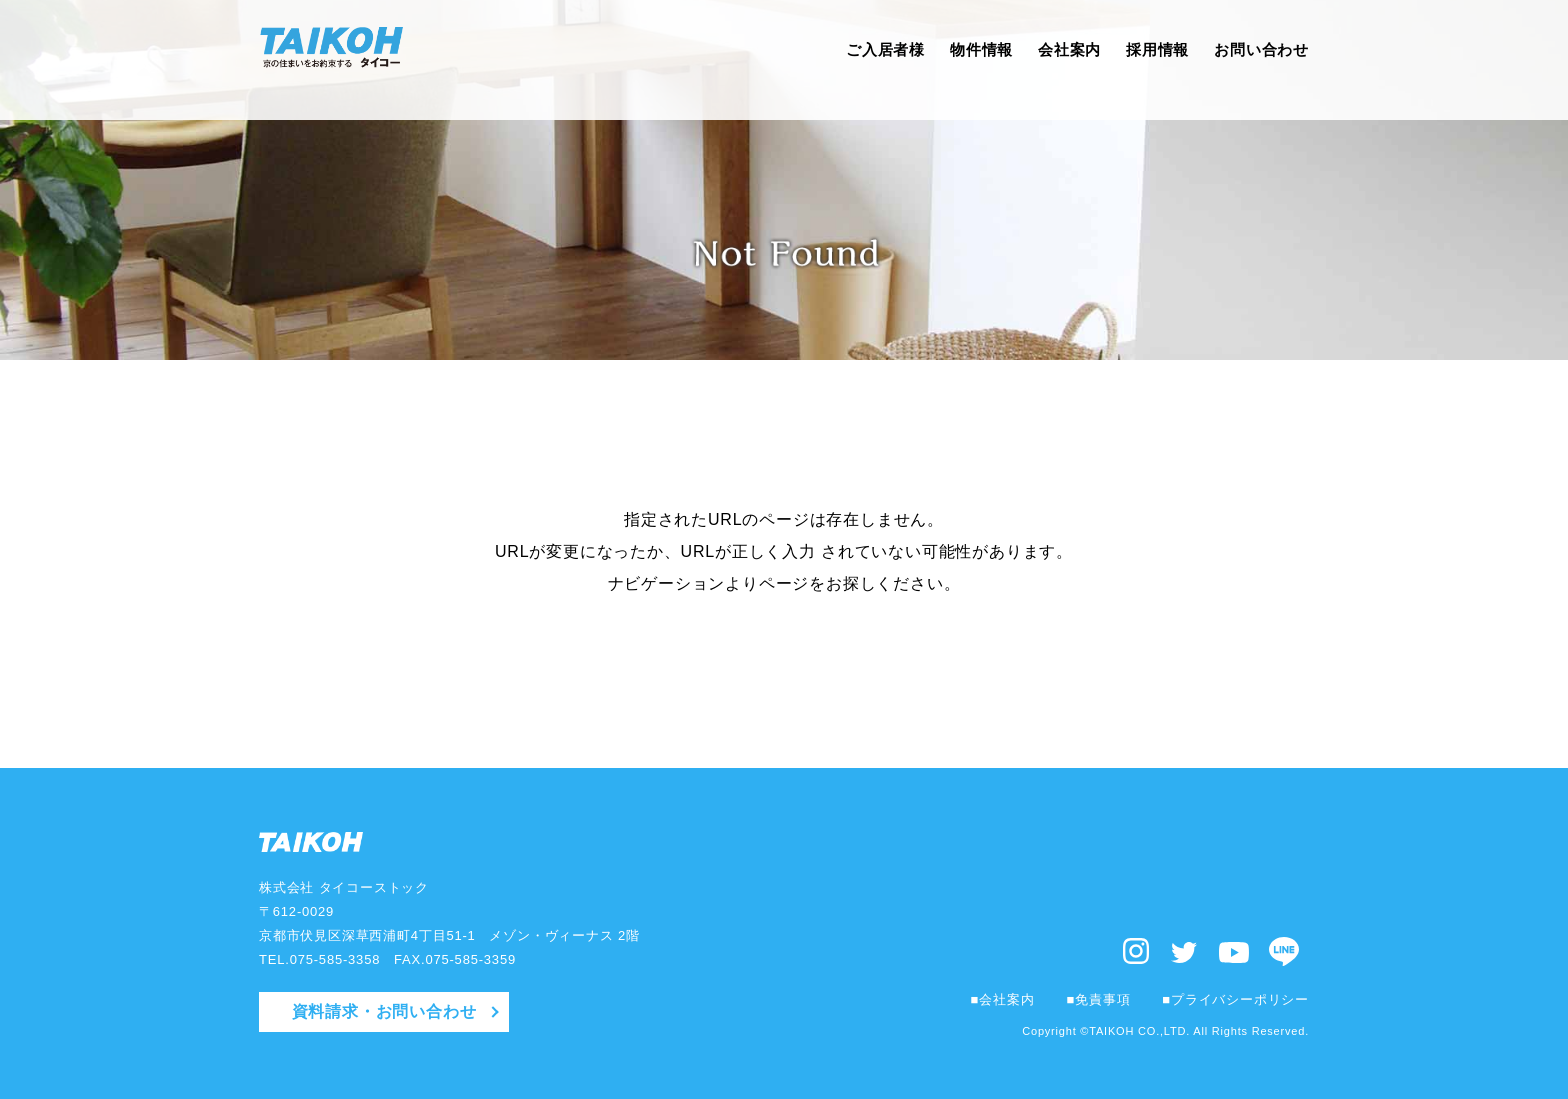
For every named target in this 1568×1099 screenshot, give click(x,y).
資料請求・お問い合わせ (384, 1011)
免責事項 (1102, 999)
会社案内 (1056, 59)
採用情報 (1149, 59)
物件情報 (964, 59)
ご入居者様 (864, 59)
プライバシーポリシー (1240, 999)
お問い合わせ (1258, 59)
